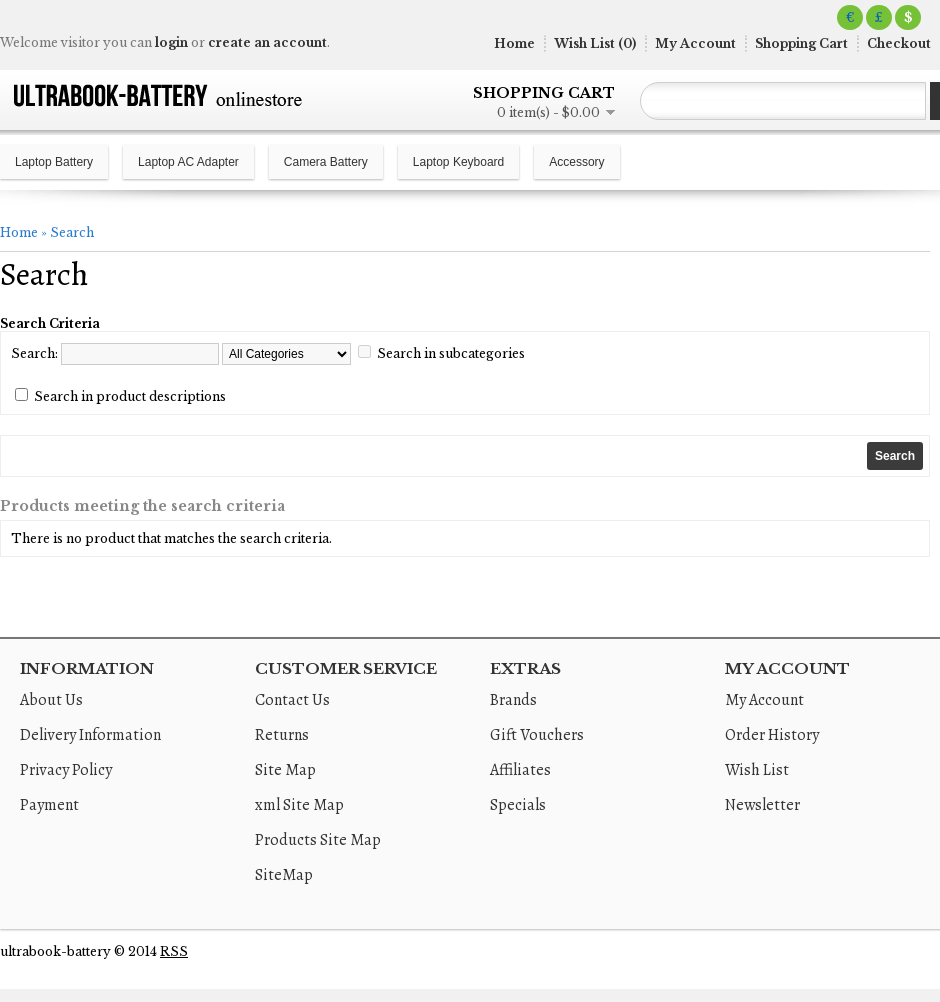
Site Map (285, 770)
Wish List (757, 770)
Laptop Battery (54, 162)
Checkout (899, 43)
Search (72, 232)
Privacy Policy (66, 770)
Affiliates (520, 770)
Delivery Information (90, 735)
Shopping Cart (801, 43)
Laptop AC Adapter (188, 162)
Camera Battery (326, 162)
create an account (267, 42)
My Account (695, 43)
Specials (518, 805)
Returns (282, 735)
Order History (772, 735)
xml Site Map (299, 805)
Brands (513, 700)
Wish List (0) (595, 43)
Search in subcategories (451, 353)
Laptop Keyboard (458, 162)
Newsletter (762, 805)
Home (514, 43)
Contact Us (292, 700)
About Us (51, 700)
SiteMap (284, 875)
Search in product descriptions (130, 396)
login (171, 42)
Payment (49, 805)
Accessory (576, 162)
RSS (174, 951)
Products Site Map (318, 840)
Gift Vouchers (537, 735)
